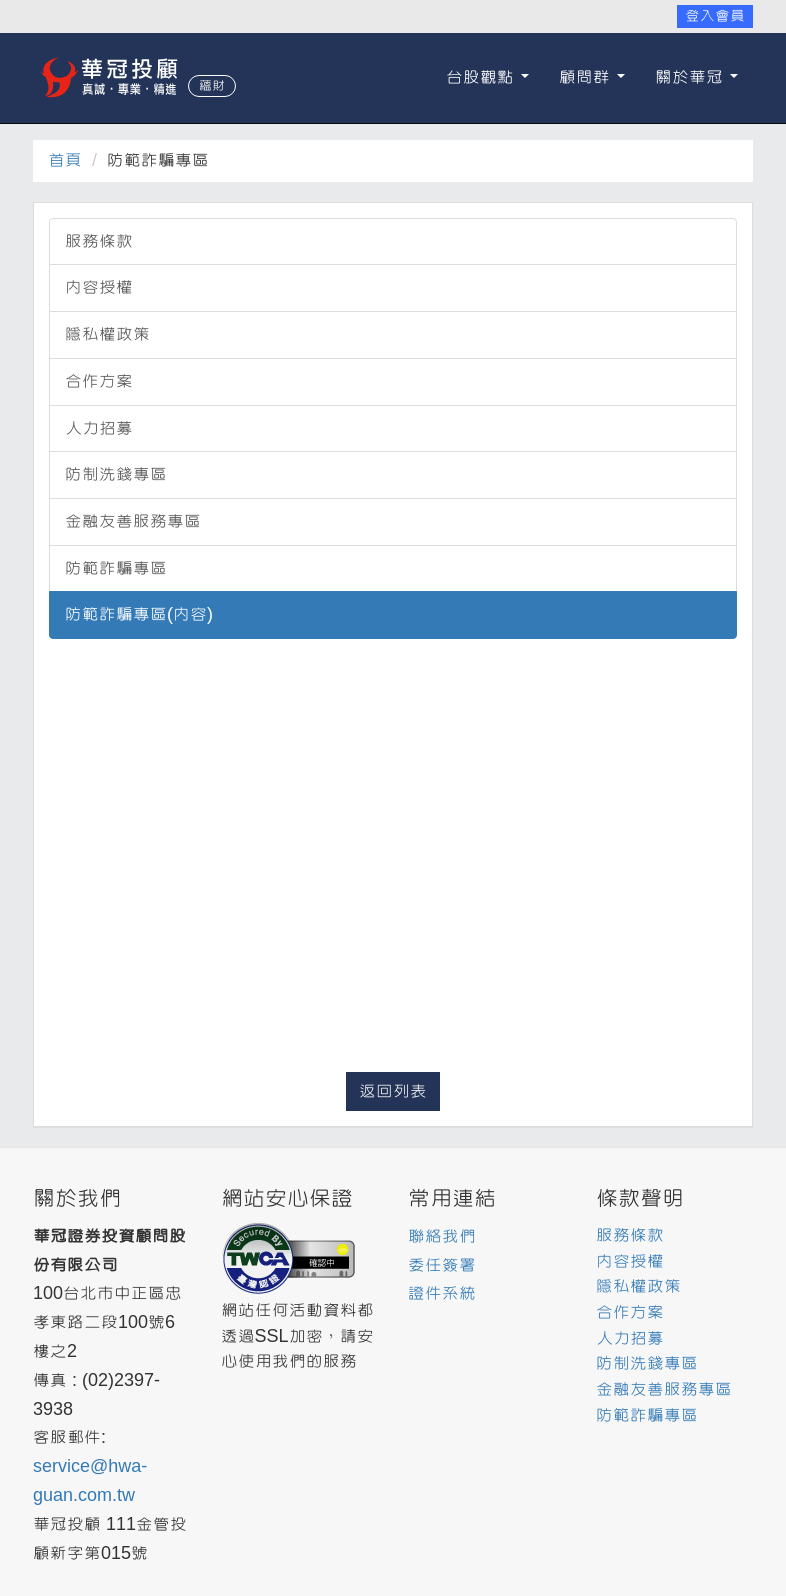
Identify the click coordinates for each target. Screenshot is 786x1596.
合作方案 (99, 381)
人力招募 (99, 428)
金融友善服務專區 (133, 521)
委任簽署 (442, 1265)
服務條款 (99, 241)
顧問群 (592, 77)
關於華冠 (696, 77)
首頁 (65, 160)
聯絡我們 (442, 1236)
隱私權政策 (107, 334)
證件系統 (442, 1293)
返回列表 (393, 1091)
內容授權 (99, 287)
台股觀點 (487, 77)
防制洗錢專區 (116, 474)
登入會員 (715, 16)
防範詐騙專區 (116, 568)
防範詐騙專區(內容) (139, 614)
